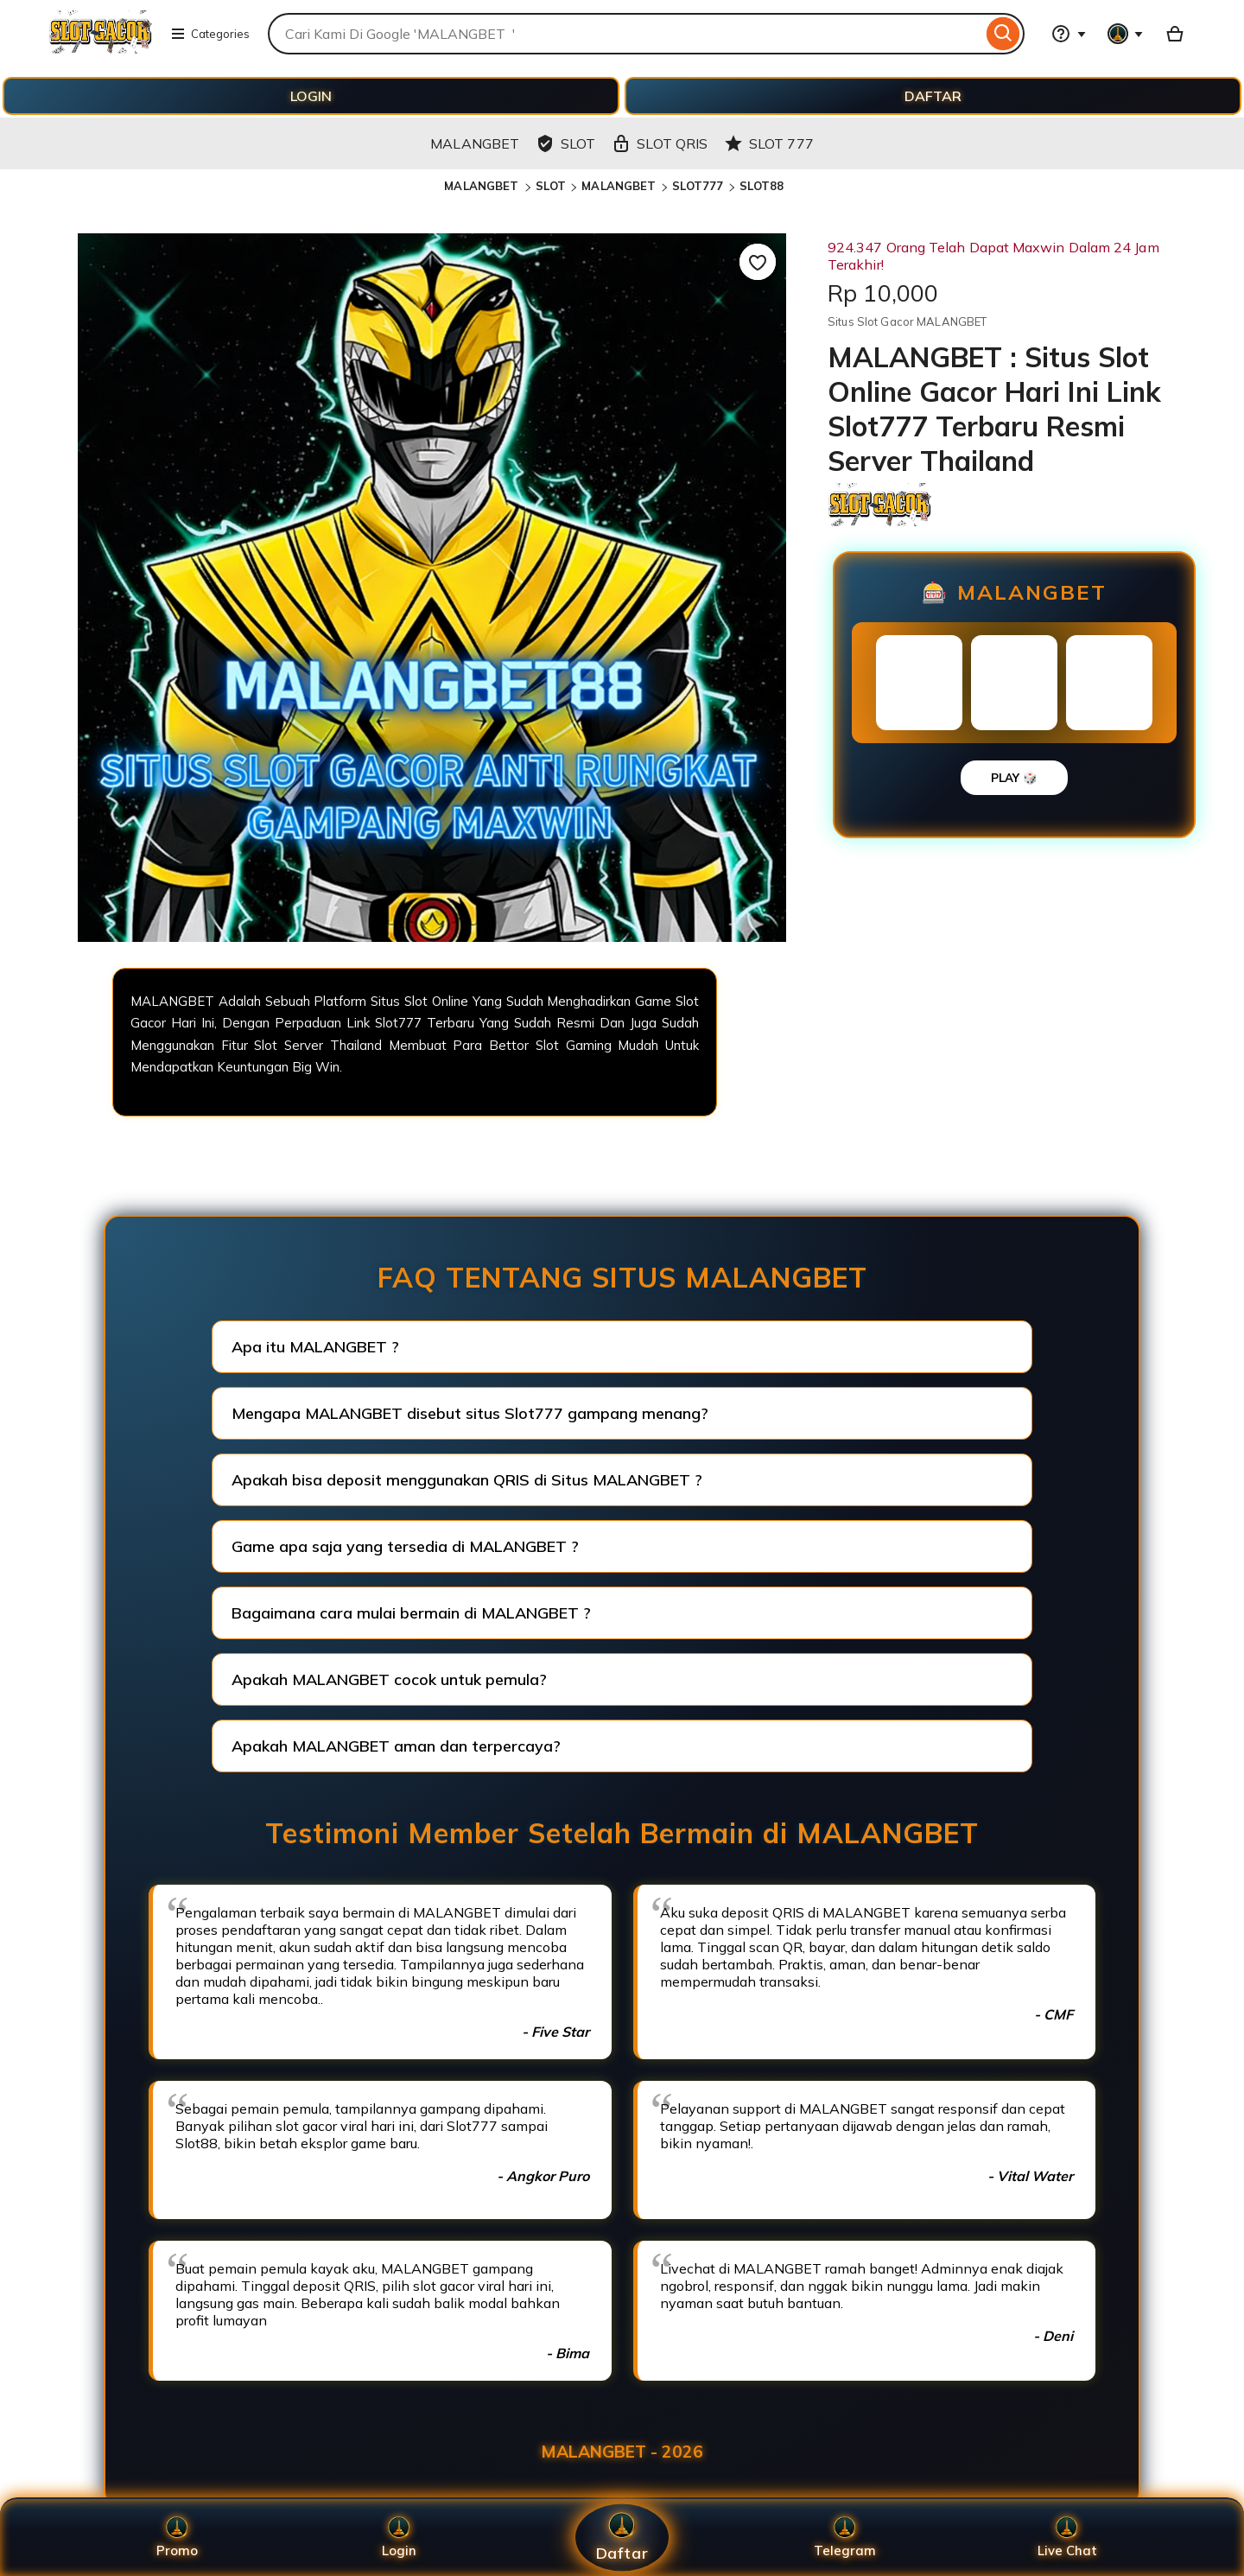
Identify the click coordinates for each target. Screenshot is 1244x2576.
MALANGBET (483, 186)
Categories (210, 33)
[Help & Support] (1068, 33)
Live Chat (1067, 2537)
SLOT (551, 186)
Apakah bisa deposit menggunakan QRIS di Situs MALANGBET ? (467, 1480)
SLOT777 (698, 186)
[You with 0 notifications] (1125, 33)
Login (399, 2537)
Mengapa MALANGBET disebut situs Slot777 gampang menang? (470, 1413)
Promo (177, 2537)
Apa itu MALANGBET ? (315, 1347)
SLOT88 (761, 186)
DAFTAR (933, 96)
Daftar (622, 2537)
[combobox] (625, 33)
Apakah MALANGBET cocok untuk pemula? (389, 1679)
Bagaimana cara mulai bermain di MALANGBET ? (411, 1613)
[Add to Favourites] (757, 262)
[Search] (1003, 33)
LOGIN (311, 96)
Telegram (845, 2537)
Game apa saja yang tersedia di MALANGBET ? (405, 1546)
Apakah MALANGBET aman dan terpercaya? (396, 1746)
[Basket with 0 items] (1175, 33)
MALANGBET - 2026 (622, 2451)
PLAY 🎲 (1014, 778)
